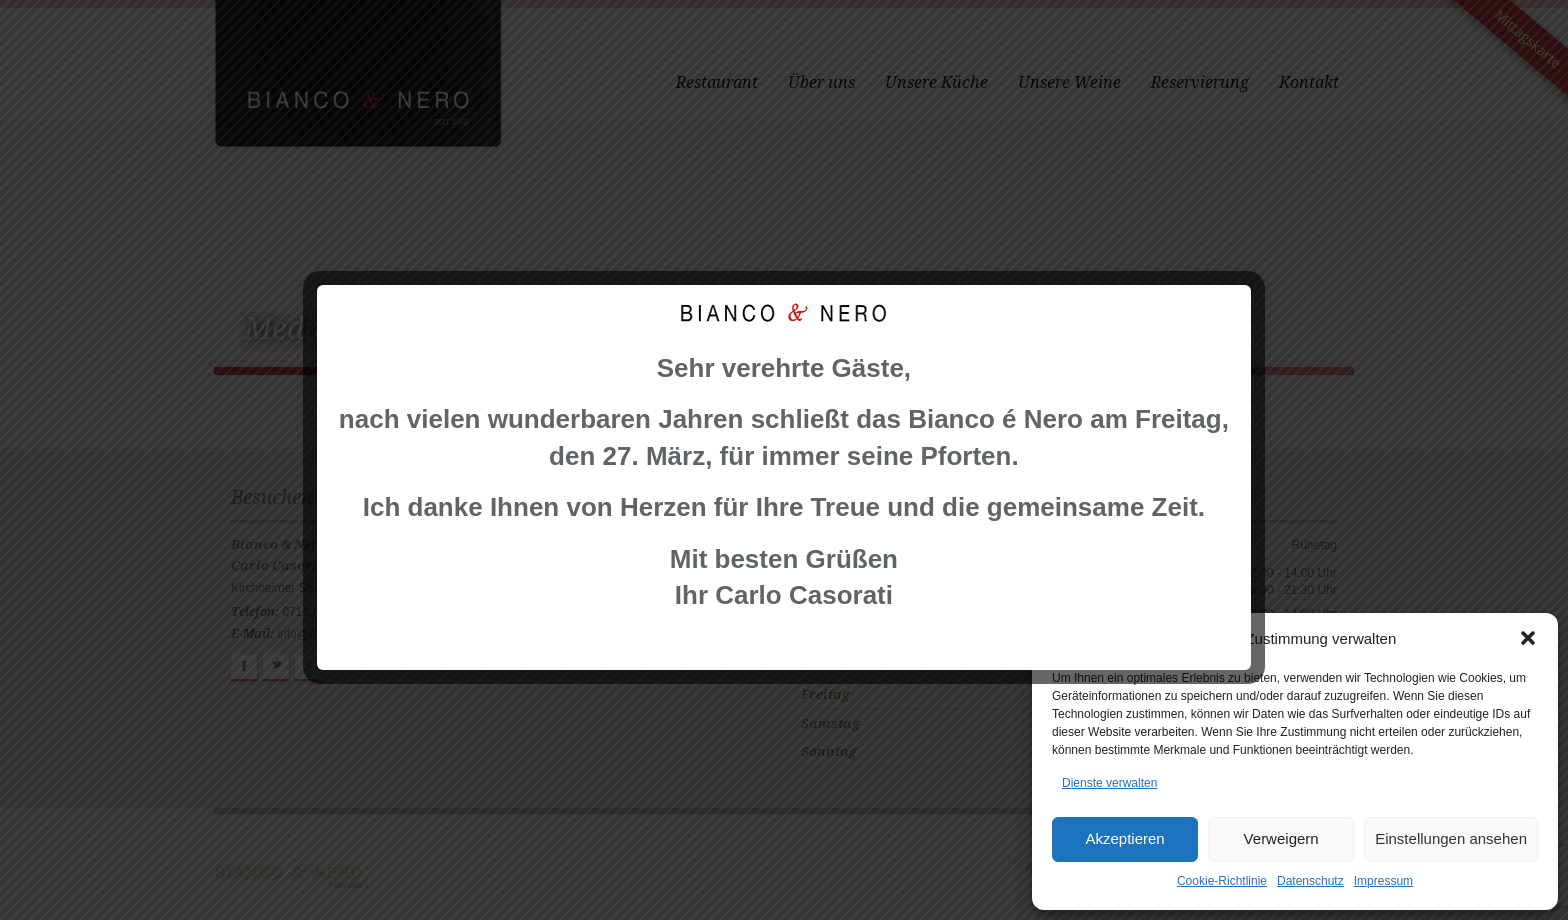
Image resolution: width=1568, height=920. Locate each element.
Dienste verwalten (1109, 783)
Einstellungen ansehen (1451, 838)
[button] (1528, 638)
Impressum (1383, 881)
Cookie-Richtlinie (1222, 881)
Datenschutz (1310, 881)
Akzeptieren (1124, 838)
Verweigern (1281, 838)
